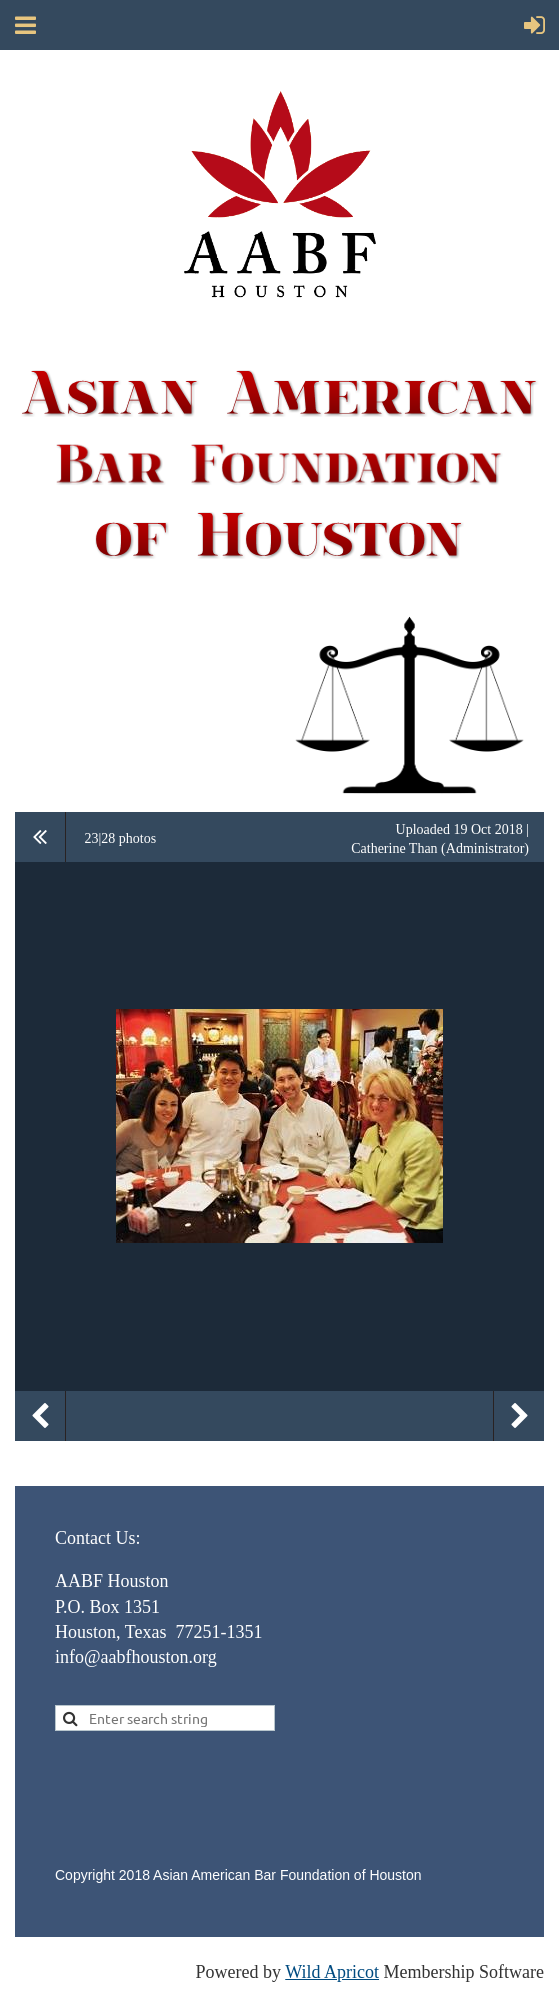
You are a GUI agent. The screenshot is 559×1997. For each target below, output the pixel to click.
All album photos (40, 837)
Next (519, 1416)
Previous (40, 1416)
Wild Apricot (332, 1972)
